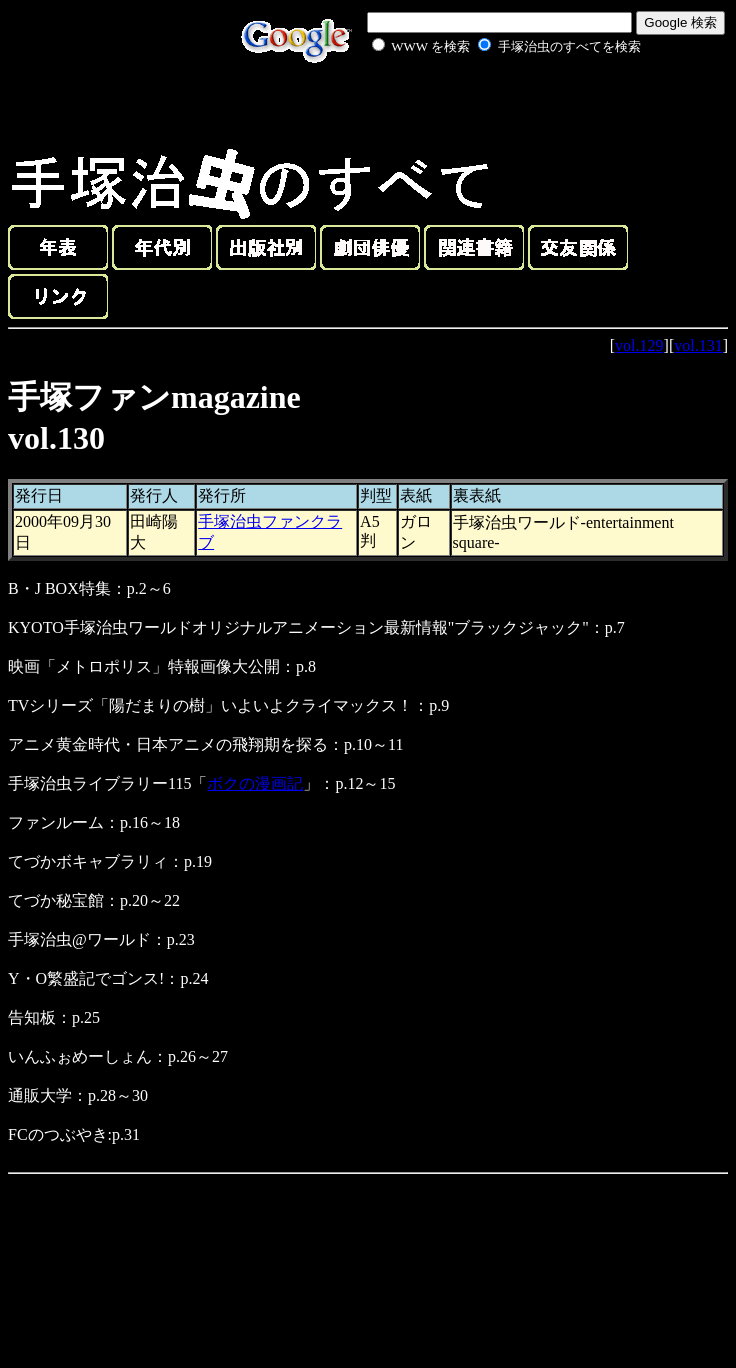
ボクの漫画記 (255, 783)
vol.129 (639, 345)
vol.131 (698, 345)
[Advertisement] (484, 104)
